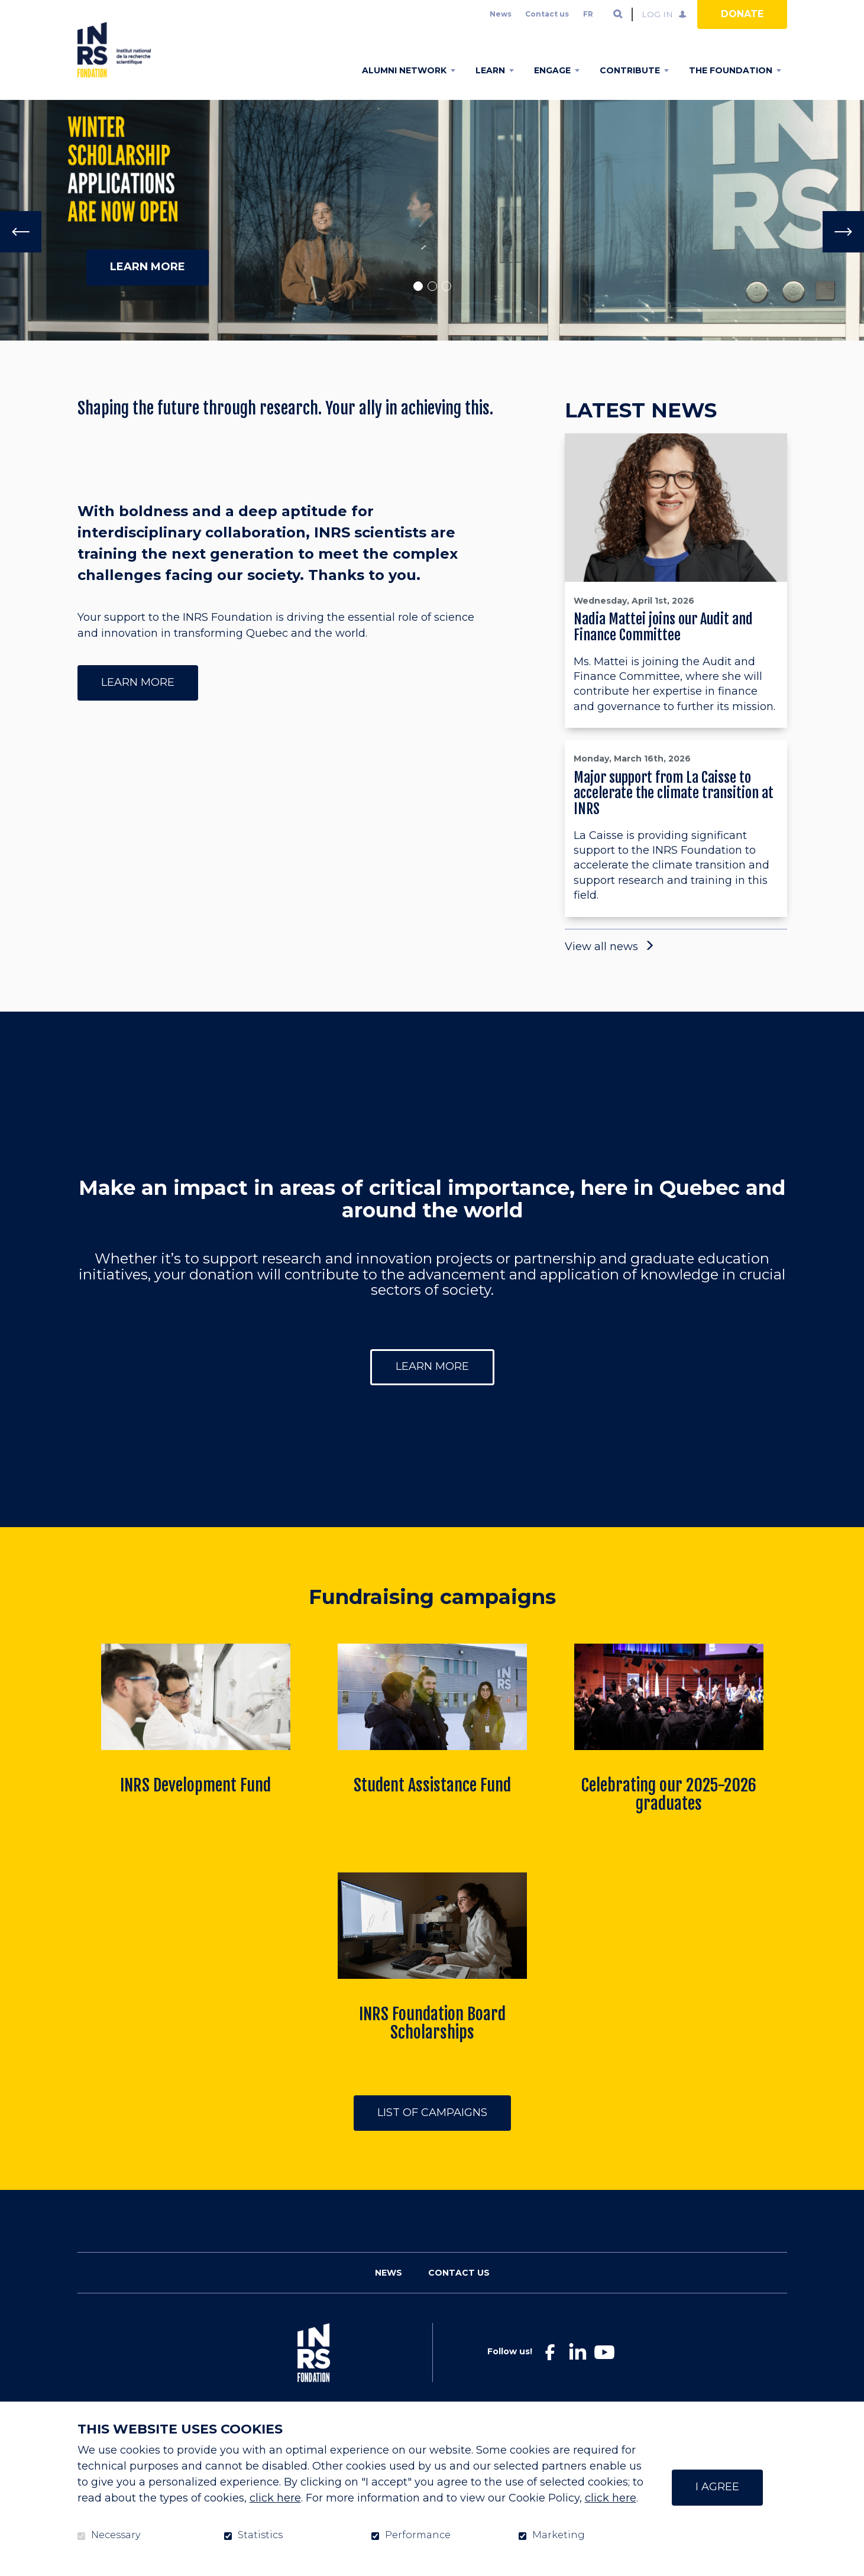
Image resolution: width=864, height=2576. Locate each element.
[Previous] (20, 250)
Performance (418, 2535)
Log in (657, 14)
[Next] (843, 250)
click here (275, 2497)
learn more (147, 284)
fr (588, 13)
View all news (601, 964)
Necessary (115, 2535)
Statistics (260, 2535)
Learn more (137, 700)
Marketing (558, 2535)
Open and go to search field (618, 14)
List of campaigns (432, 2130)
